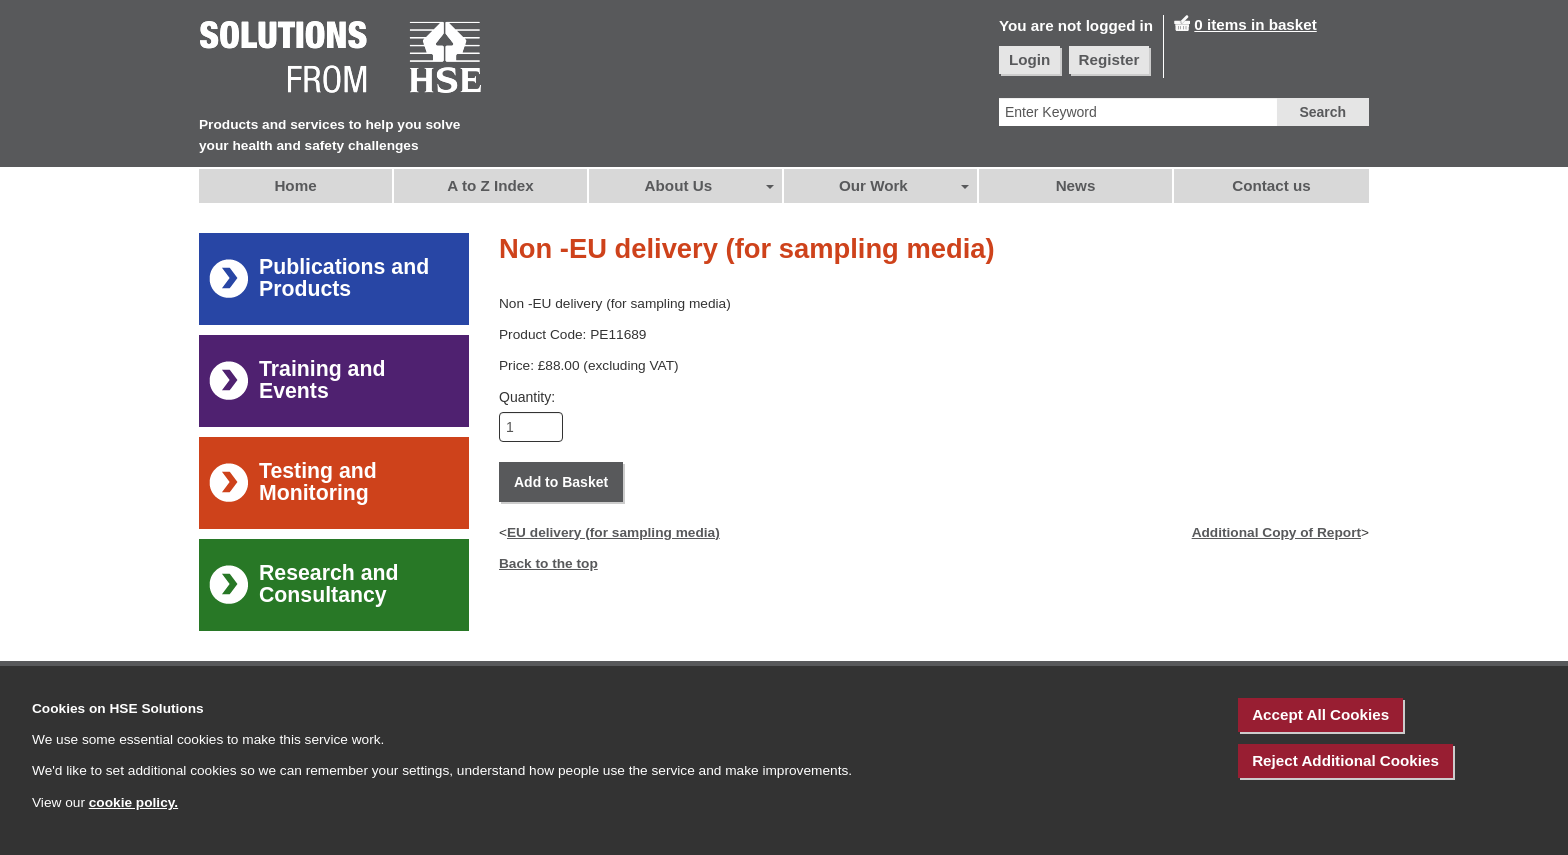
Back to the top (548, 563)
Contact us (1271, 185)
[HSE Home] (341, 58)
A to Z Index (490, 185)
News (1076, 185)
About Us (679, 185)
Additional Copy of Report (1276, 532)
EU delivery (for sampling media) (613, 532)
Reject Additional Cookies (1345, 760)
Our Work (873, 185)
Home (295, 185)
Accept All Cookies (1320, 714)
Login (1029, 59)
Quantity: (527, 397)
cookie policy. (133, 802)
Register (1109, 59)
